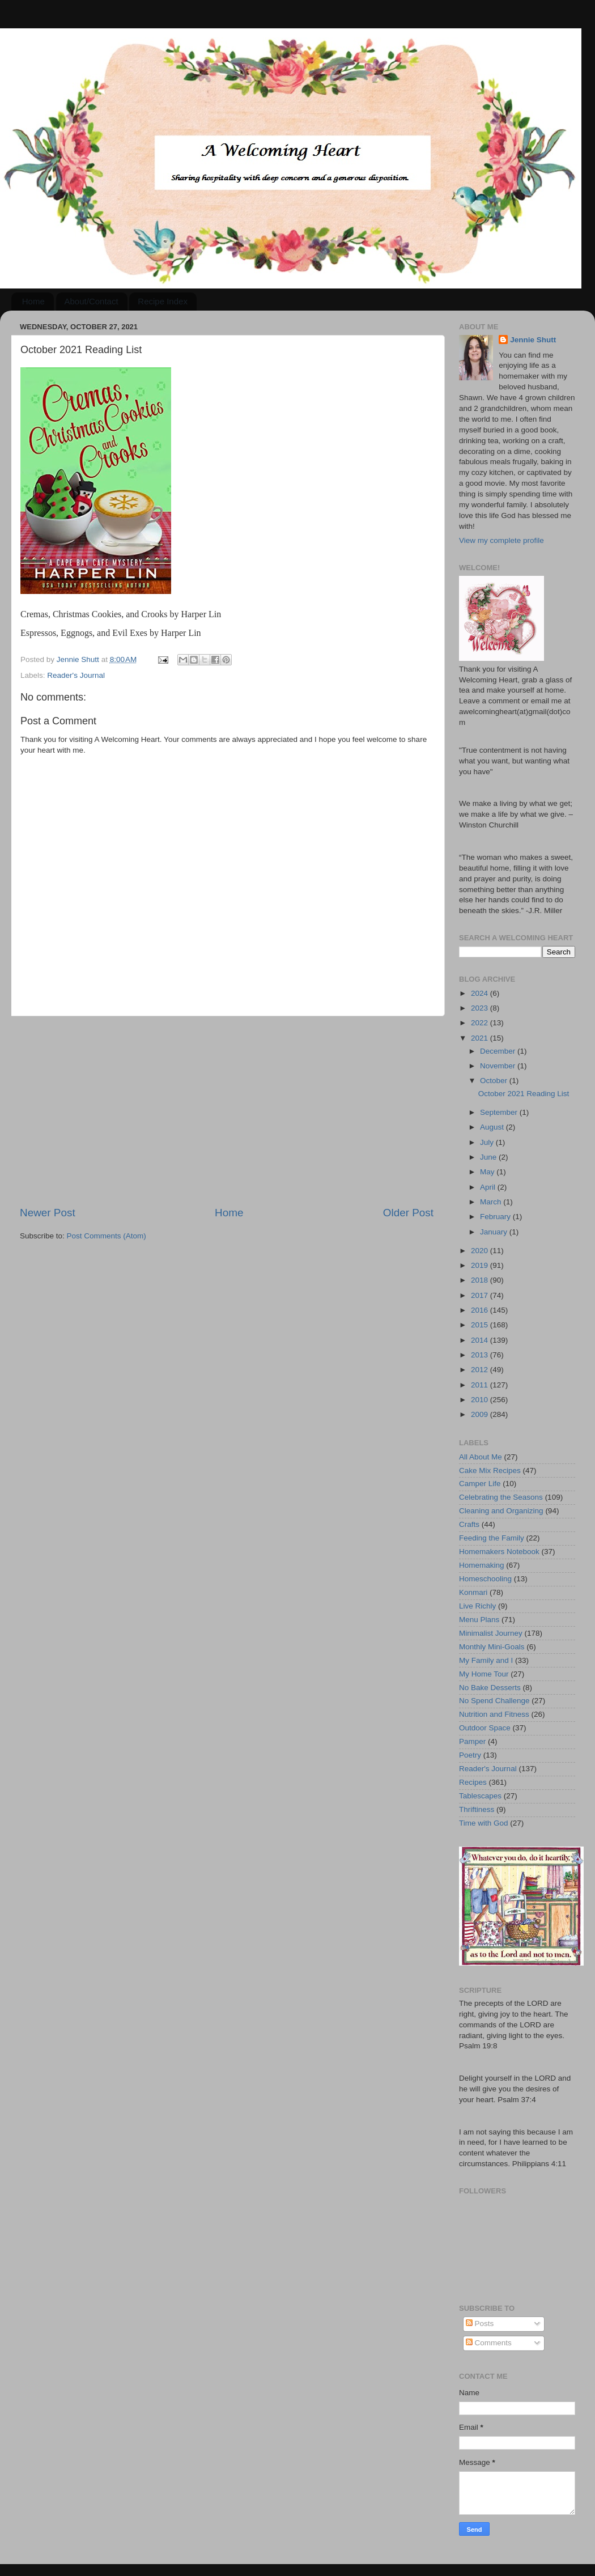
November (498, 1066)
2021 (480, 1038)
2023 (480, 1008)
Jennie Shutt (533, 340)
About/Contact (91, 301)
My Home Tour (484, 1674)
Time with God (483, 1823)
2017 (480, 1295)
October (494, 1080)
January (494, 1232)
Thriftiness (476, 1809)
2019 (480, 1265)
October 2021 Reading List (524, 1093)
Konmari (473, 1592)
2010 (480, 1399)
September (500, 1112)
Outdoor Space (485, 1728)
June (489, 1157)
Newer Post (47, 1213)
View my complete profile (501, 540)
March (491, 1202)
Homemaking (481, 1565)
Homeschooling (485, 1579)
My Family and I (486, 1660)
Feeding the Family (491, 1538)
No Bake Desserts (490, 1687)
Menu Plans (479, 1619)
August (493, 1127)
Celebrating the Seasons (501, 1497)
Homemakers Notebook (499, 1551)
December (498, 1051)
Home (33, 301)
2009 (480, 1414)
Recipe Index (163, 301)
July (488, 1142)
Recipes (473, 1782)
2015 (480, 1325)
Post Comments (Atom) (106, 1236)
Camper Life (480, 1483)
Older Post (408, 1213)
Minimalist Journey (490, 1633)
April (489, 1187)
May (488, 1172)
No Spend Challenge (494, 1700)
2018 (480, 1280)
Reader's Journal (76, 675)
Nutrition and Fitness (494, 1714)
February (496, 1216)
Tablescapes (480, 1796)
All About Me (480, 1457)
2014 (480, 1340)
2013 (480, 1355)
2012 (480, 1369)
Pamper (472, 1741)
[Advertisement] (227, 1111)
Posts (480, 2323)
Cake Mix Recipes (490, 1470)
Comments (489, 2343)
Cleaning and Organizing (501, 1510)
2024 (480, 993)
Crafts (469, 1524)
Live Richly (477, 1606)
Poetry (470, 1755)
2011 (480, 1385)
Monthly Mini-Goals (492, 1647)
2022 (480, 1022)
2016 (480, 1310)
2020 (480, 1250)
